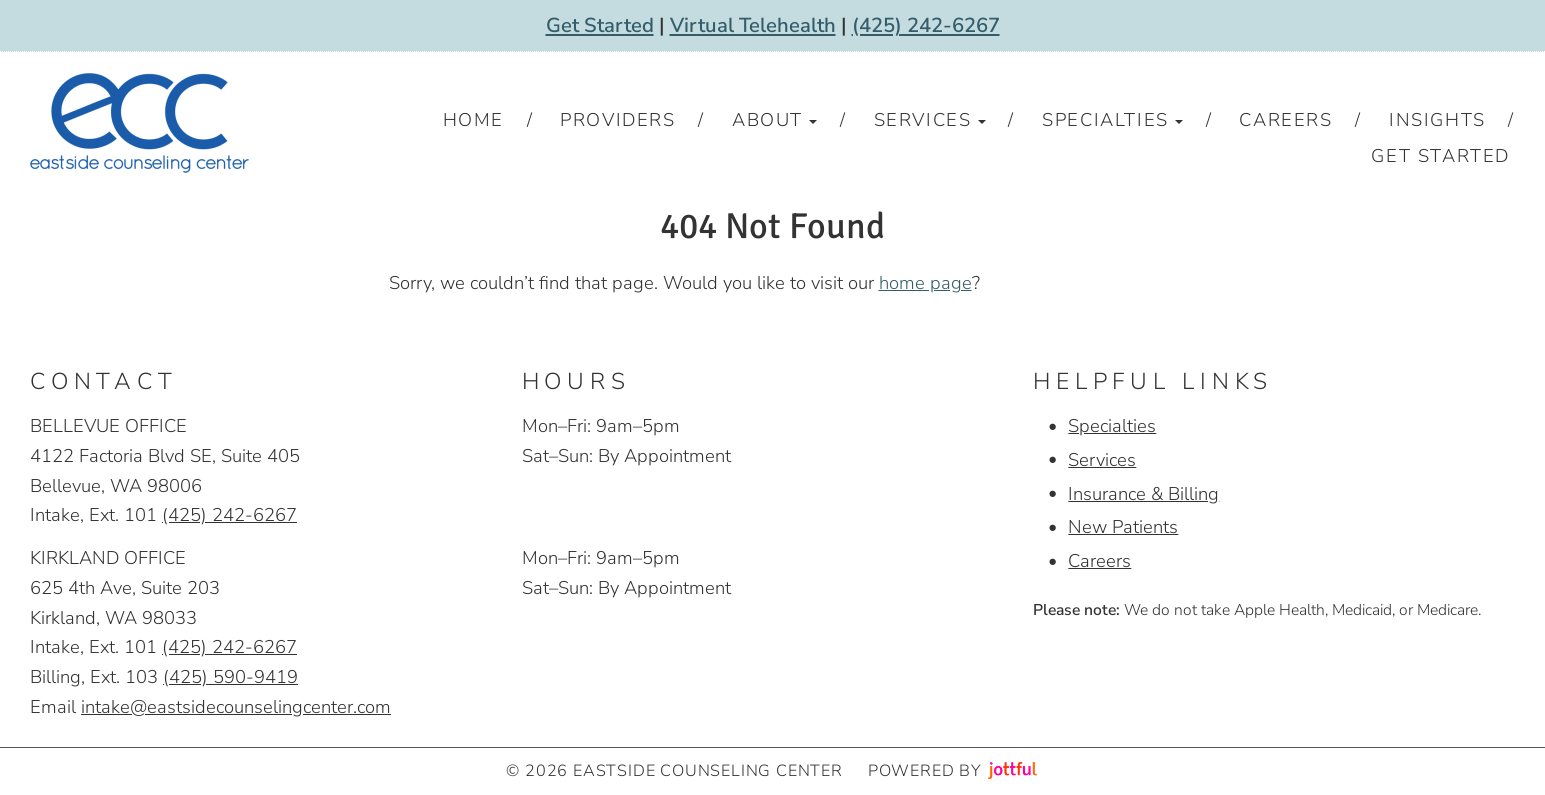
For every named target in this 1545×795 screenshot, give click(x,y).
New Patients (1123, 526)
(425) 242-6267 (926, 25)
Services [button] (930, 119)
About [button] (774, 119)
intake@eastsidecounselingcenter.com (236, 706)
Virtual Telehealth (753, 25)
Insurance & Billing (1143, 493)
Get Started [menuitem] (1440, 155)
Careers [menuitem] (1285, 119)
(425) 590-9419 (230, 676)
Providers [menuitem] (617, 119)
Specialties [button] (1112, 119)
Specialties (1112, 425)
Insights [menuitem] (1437, 119)
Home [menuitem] (473, 119)
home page (925, 282)
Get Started (600, 25)
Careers (1099, 560)
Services (1102, 459)
